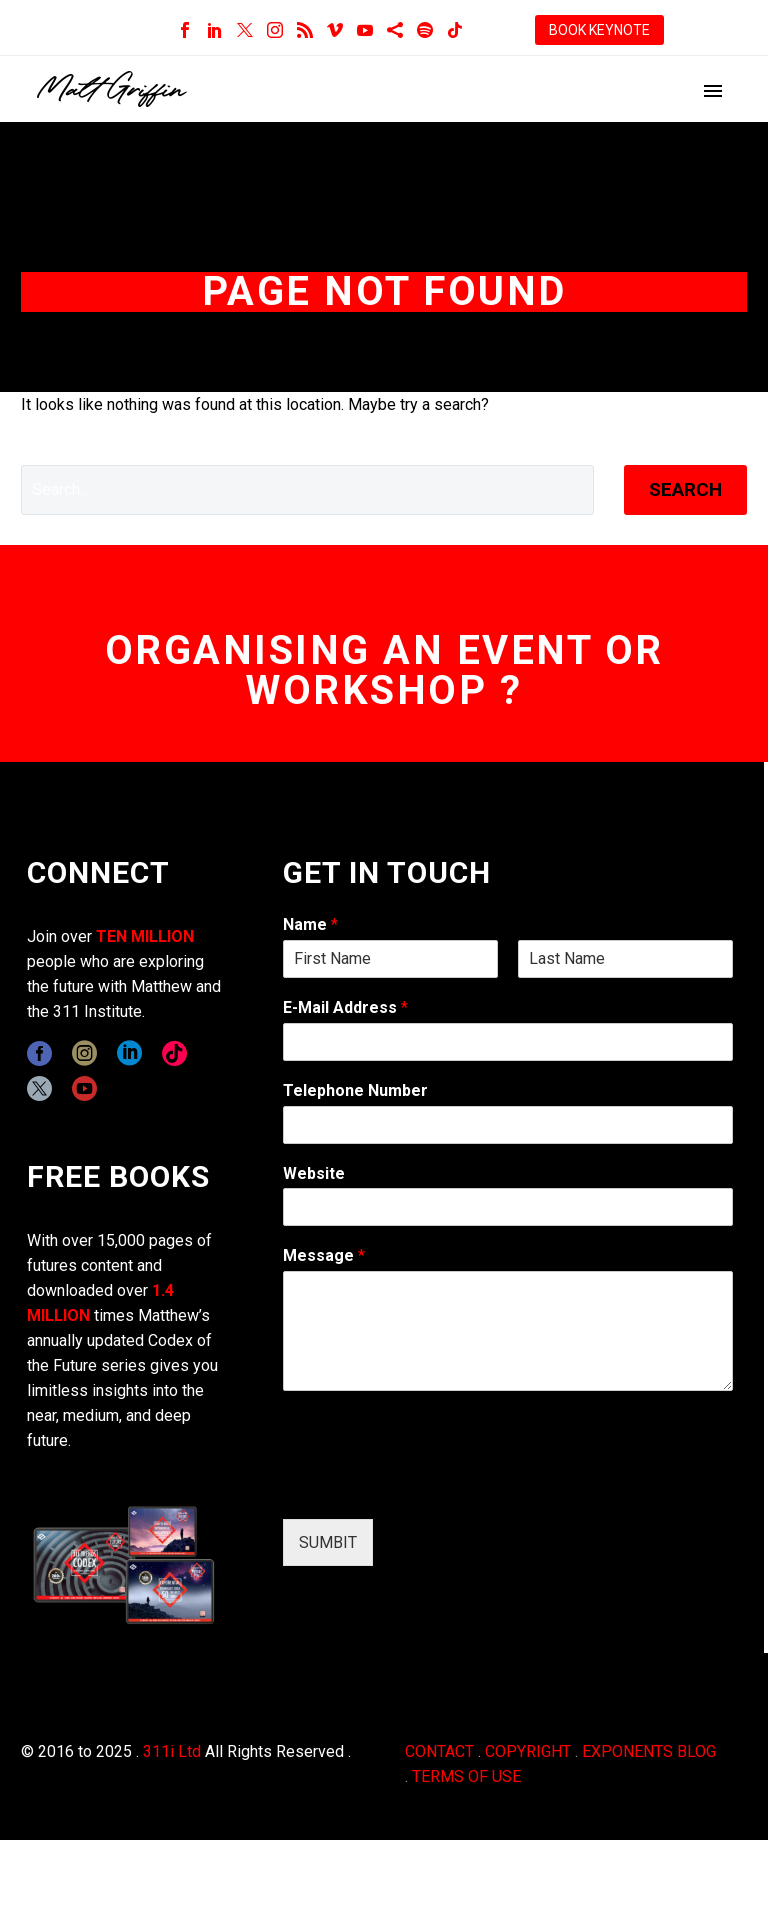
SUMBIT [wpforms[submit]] (328, 1542)
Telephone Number (355, 1090)
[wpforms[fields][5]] (508, 1207)
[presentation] (435, 1486)
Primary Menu (713, 91)
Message (324, 1255)
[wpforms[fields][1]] (508, 1042)
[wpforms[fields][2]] (508, 1331)
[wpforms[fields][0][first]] (390, 959)
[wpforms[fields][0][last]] (625, 959)
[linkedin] (129, 1053)
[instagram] (84, 1053)
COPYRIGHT (528, 1751)
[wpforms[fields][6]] (508, 1125)
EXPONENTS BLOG (649, 1751)
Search (685, 489)
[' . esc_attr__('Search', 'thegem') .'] (307, 490)
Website (314, 1173)
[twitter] (39, 1088)
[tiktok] (174, 1053)
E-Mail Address (345, 1007)
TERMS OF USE (466, 1776)
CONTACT (439, 1751)
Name (310, 924)
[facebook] (39, 1053)
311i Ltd (172, 1751)
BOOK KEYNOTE (599, 30)
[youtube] (84, 1088)
